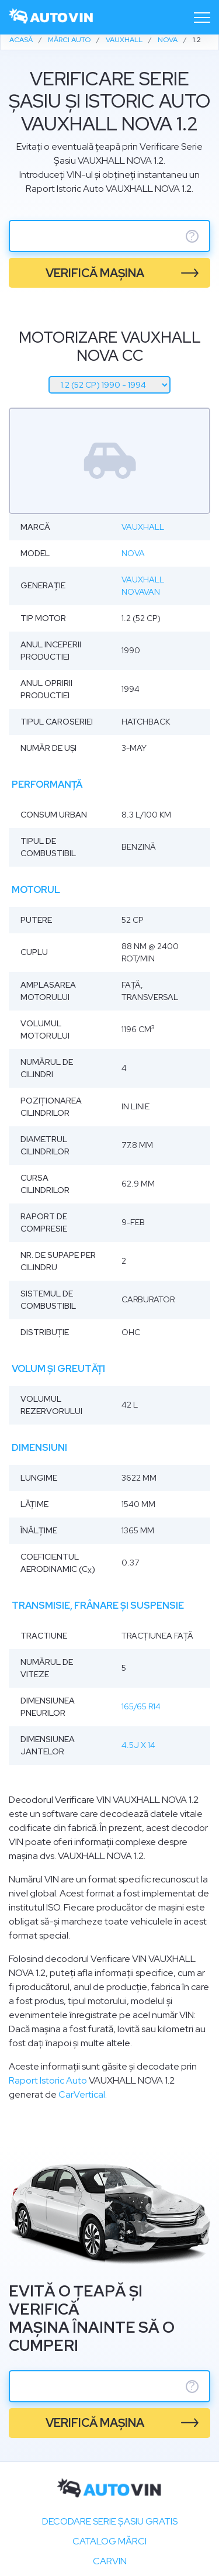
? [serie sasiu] (192, 236)
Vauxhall (142, 527)
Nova (133, 553)
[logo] (51, 17)
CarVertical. (82, 2094)
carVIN (110, 2561)
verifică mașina (95, 273)
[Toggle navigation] (202, 17)
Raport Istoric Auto (48, 2080)
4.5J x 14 (138, 1745)
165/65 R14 (141, 1706)
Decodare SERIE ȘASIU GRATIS (110, 2521)
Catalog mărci (109, 2541)
